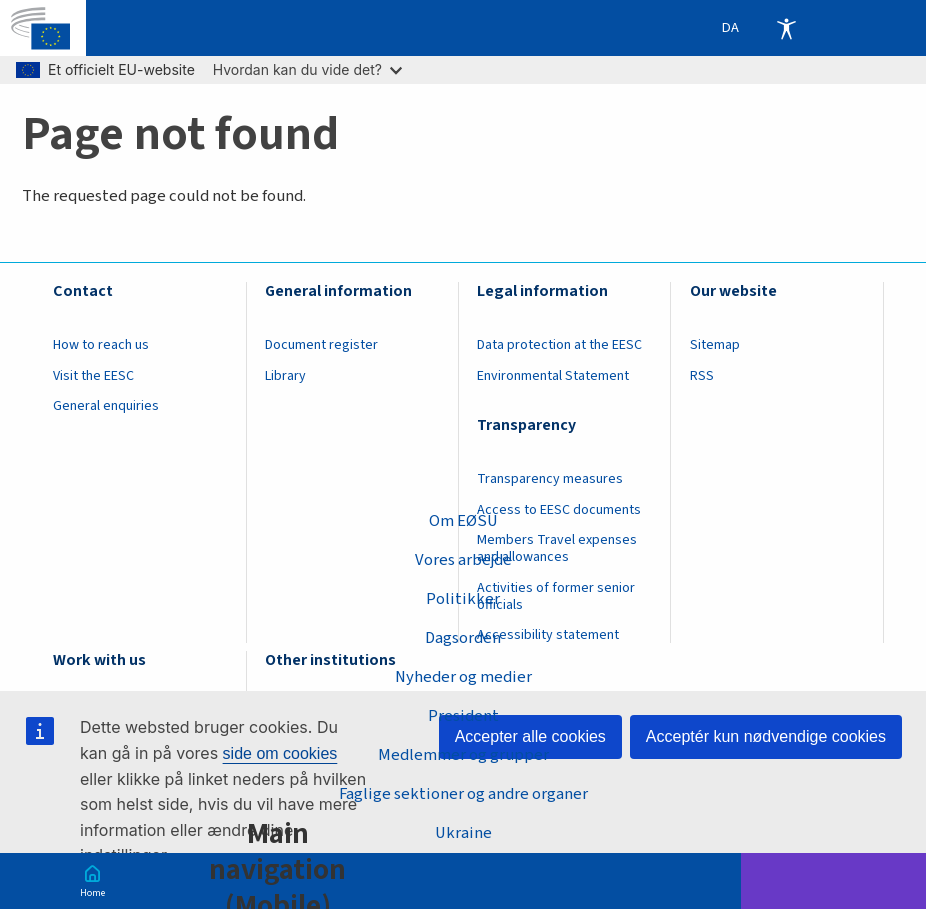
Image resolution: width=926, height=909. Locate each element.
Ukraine (463, 833)
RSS (702, 376)
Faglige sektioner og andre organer (463, 794)
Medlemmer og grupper (463, 755)
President (463, 716)
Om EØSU (463, 520)
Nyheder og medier (463, 677)
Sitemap (715, 345)
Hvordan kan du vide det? (307, 69)
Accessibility (786, 28)
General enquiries (106, 406)
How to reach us (101, 345)
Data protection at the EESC (559, 345)
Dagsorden (463, 638)
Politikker (463, 599)
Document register (321, 345)
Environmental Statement (553, 376)
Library (285, 376)
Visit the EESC (93, 376)
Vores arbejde (463, 560)
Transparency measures (550, 479)
